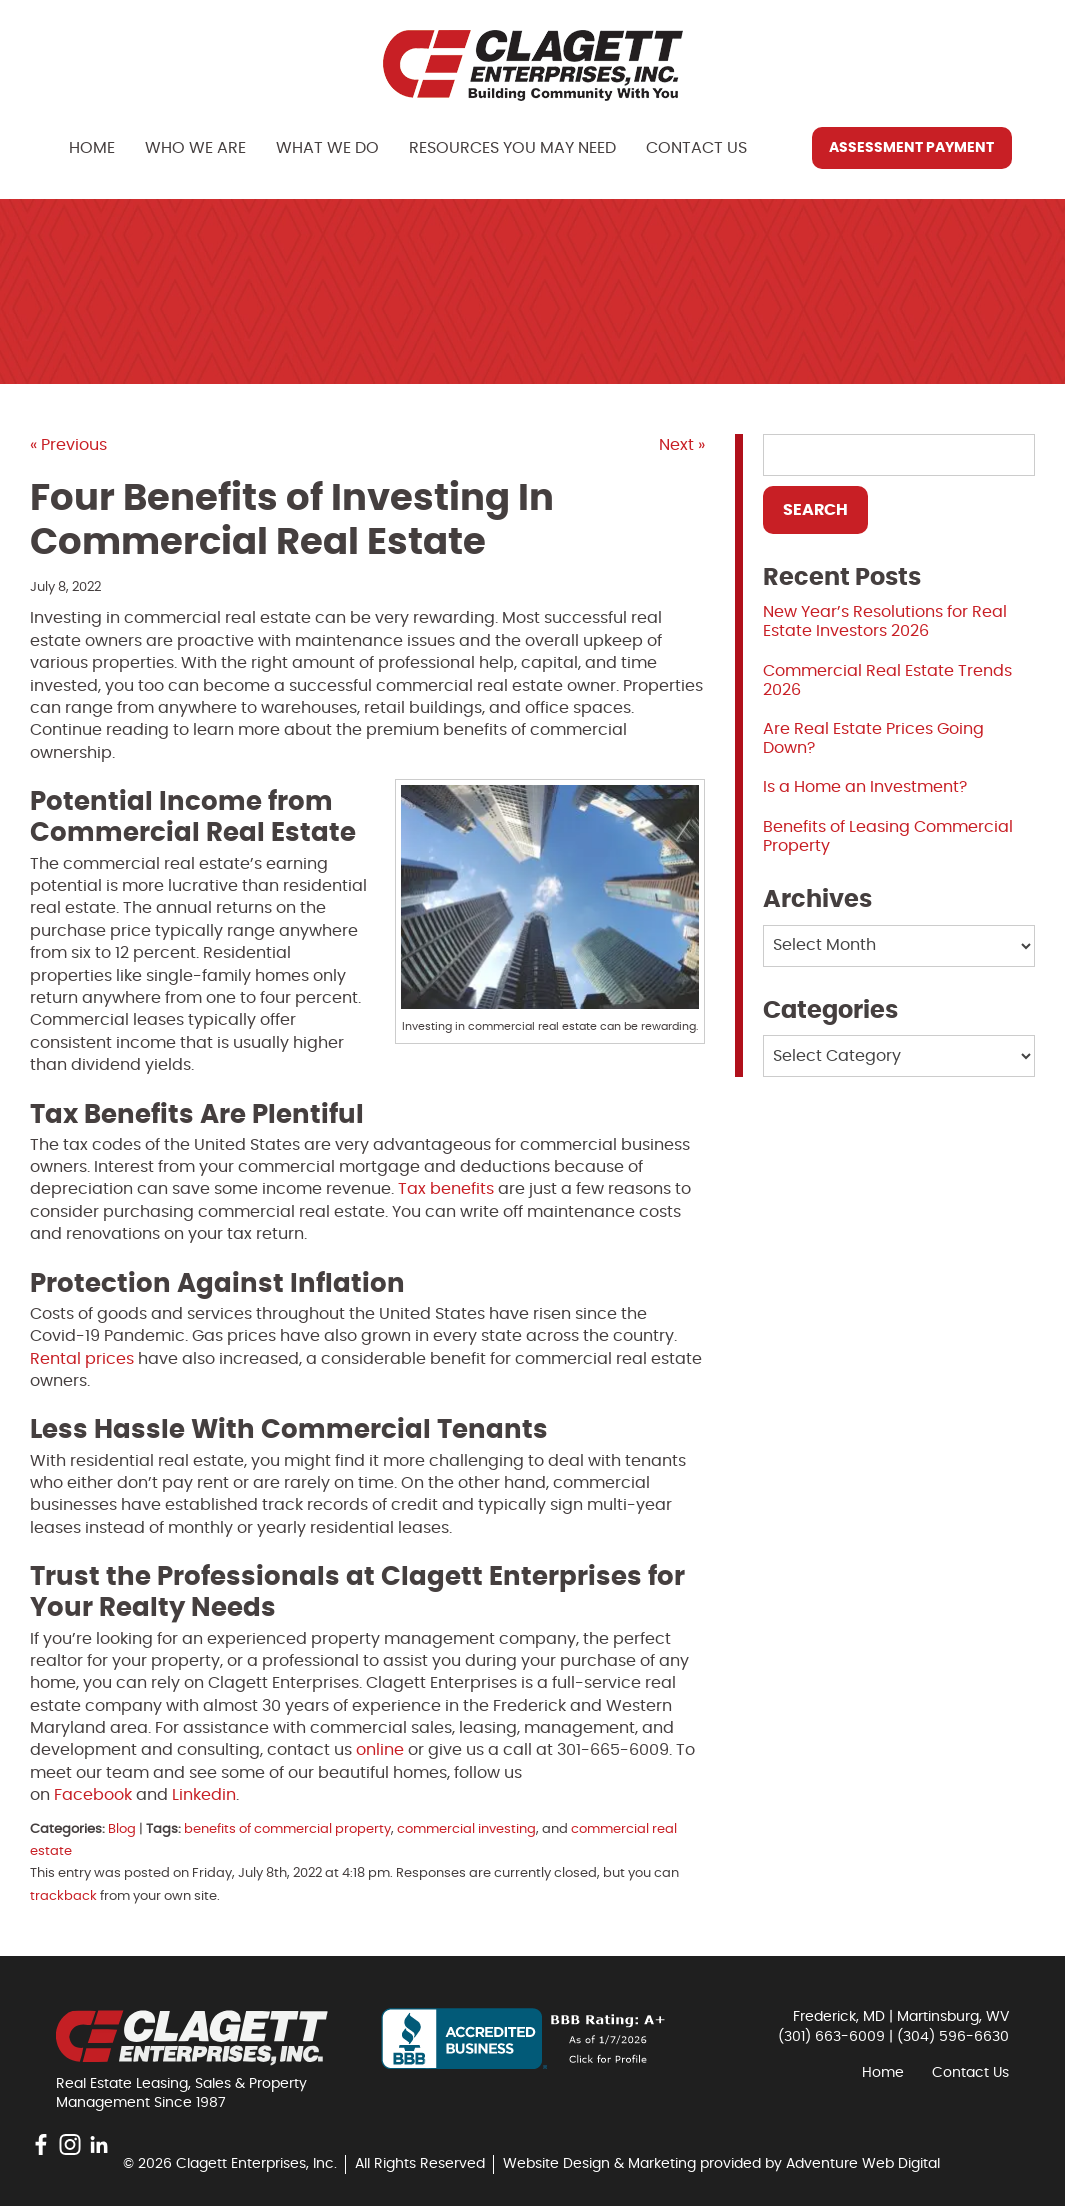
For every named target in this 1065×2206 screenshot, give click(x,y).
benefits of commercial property (287, 1829)
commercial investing (466, 1829)
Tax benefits (446, 1189)
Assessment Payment (911, 148)
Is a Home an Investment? (865, 787)
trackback (63, 1896)
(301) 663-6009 (831, 2037)
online (380, 1750)
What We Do (327, 148)
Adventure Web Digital (863, 2164)
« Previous (68, 445)
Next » (682, 445)
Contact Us (696, 148)
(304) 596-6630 (953, 2037)
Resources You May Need (512, 148)
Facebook (93, 1795)
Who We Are (195, 148)
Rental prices (82, 1359)
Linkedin (204, 1795)
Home (92, 148)
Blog (122, 1829)
